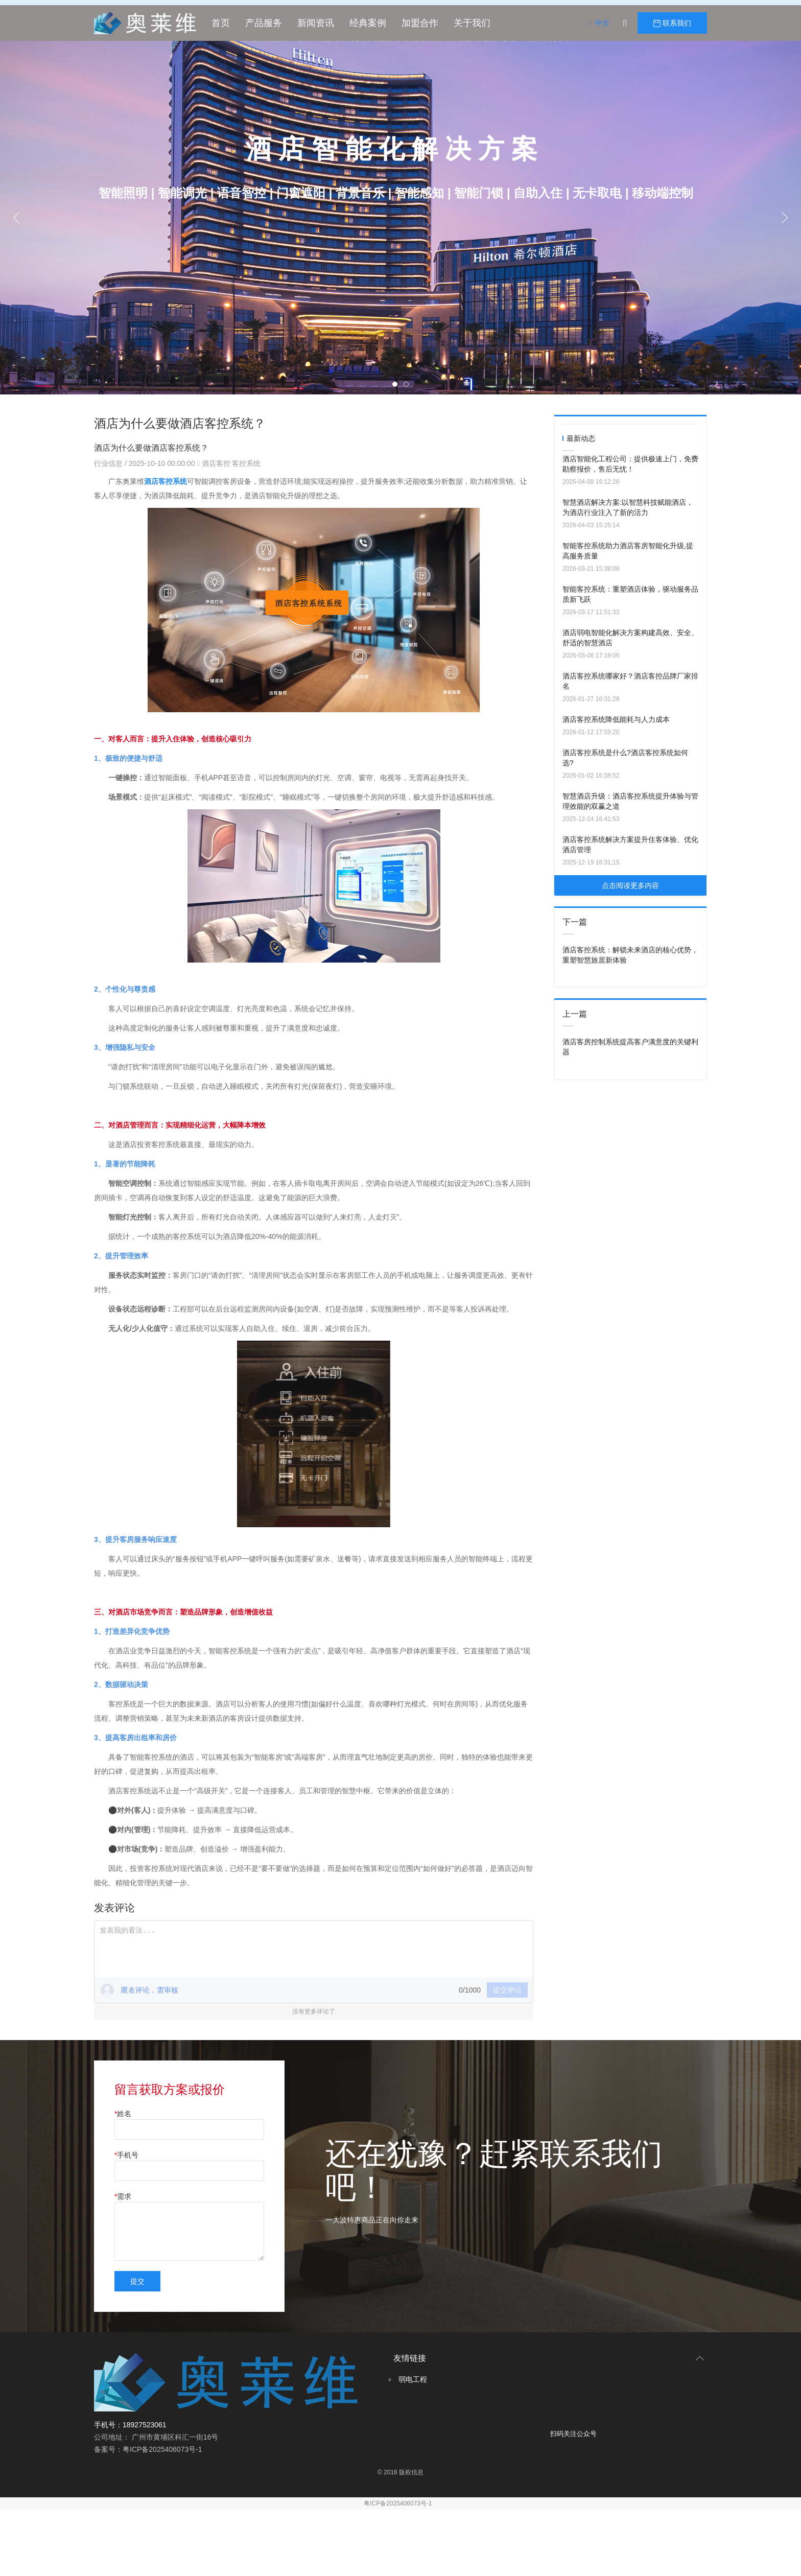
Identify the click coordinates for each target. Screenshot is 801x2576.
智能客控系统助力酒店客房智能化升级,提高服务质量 (627, 551)
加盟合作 (420, 23)
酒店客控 (216, 463)
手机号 (127, 2155)
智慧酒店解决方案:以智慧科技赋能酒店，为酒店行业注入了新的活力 (627, 507)
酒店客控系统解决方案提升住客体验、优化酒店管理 (630, 844)
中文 (597, 23)
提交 (137, 2281)
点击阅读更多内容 (630, 885)
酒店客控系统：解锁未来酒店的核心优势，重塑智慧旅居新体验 (630, 955)
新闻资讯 (315, 23)
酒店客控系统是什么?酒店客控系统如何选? (625, 757)
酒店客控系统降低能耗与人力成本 (616, 719)
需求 (124, 2196)
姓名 (124, 2114)
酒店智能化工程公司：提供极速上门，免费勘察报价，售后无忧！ (630, 464)
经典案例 (367, 23)
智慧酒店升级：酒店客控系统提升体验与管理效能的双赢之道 (630, 801)
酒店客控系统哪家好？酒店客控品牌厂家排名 (630, 681)
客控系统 (246, 463)
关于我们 (472, 23)
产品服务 (263, 23)
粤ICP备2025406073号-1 (398, 2503)
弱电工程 (412, 2379)
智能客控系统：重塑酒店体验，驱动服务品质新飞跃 (630, 594)
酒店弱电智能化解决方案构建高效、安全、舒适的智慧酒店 (630, 637)
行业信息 (109, 463)
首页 (220, 23)
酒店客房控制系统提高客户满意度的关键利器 (630, 1047)
